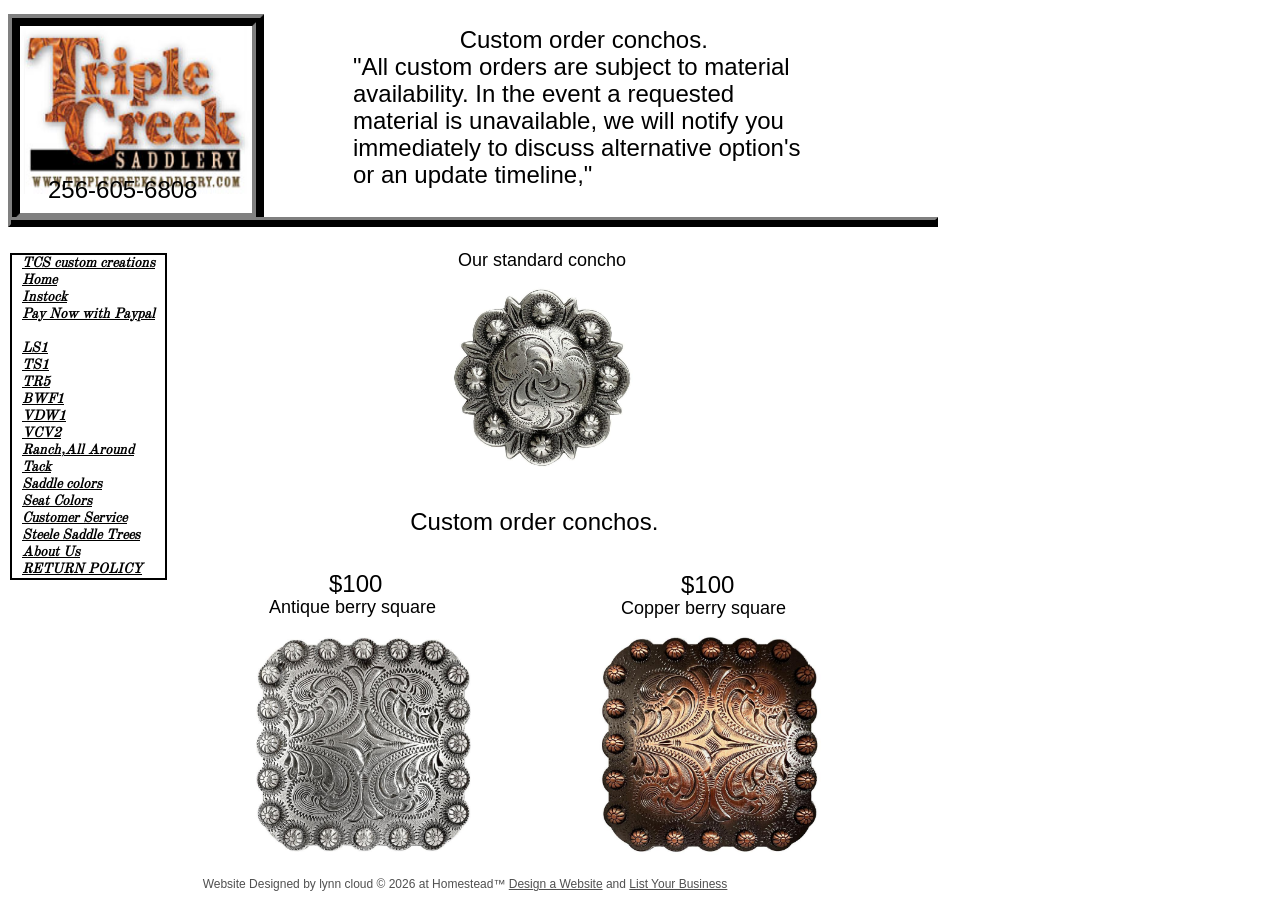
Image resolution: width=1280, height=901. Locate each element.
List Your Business (678, 884)
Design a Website (556, 884)
